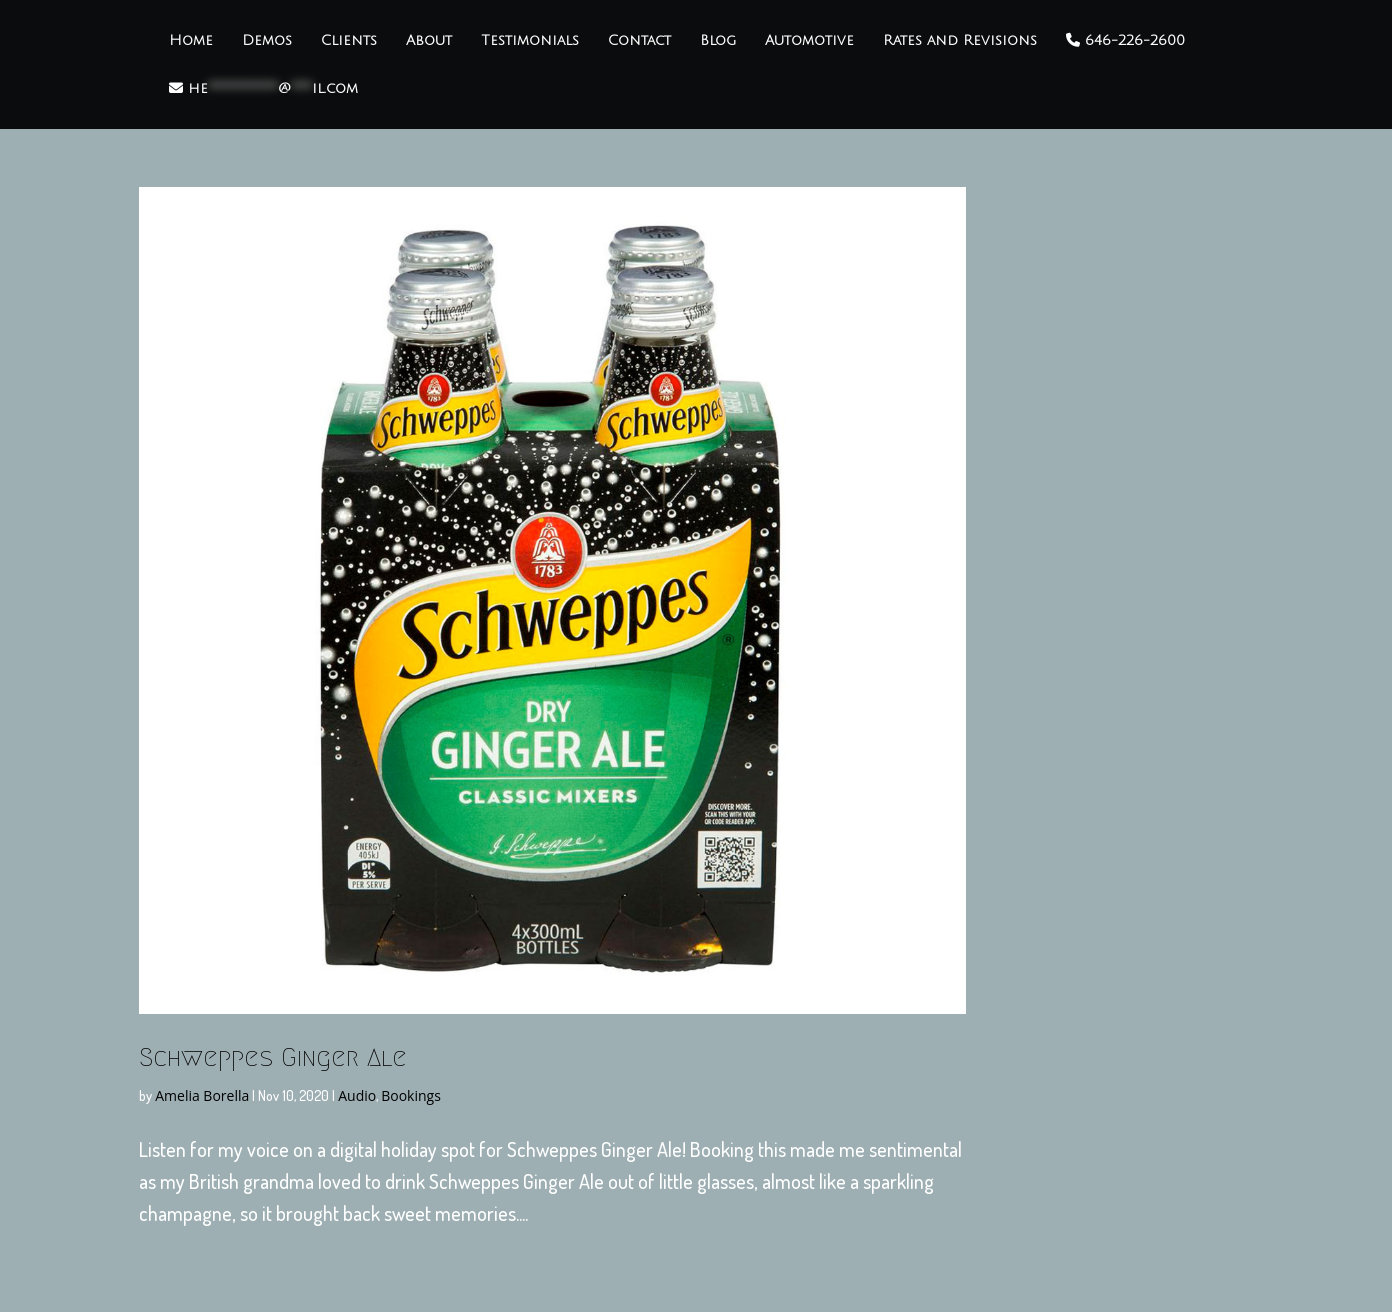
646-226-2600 (1125, 40)
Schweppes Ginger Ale (273, 1057)
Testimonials (530, 41)
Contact (639, 41)
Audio (357, 1095)
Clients (349, 41)
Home (191, 41)
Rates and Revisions (960, 41)
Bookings (411, 1095)
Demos (267, 41)
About (429, 41)
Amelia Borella (202, 1095)
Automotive (809, 41)
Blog (718, 41)
